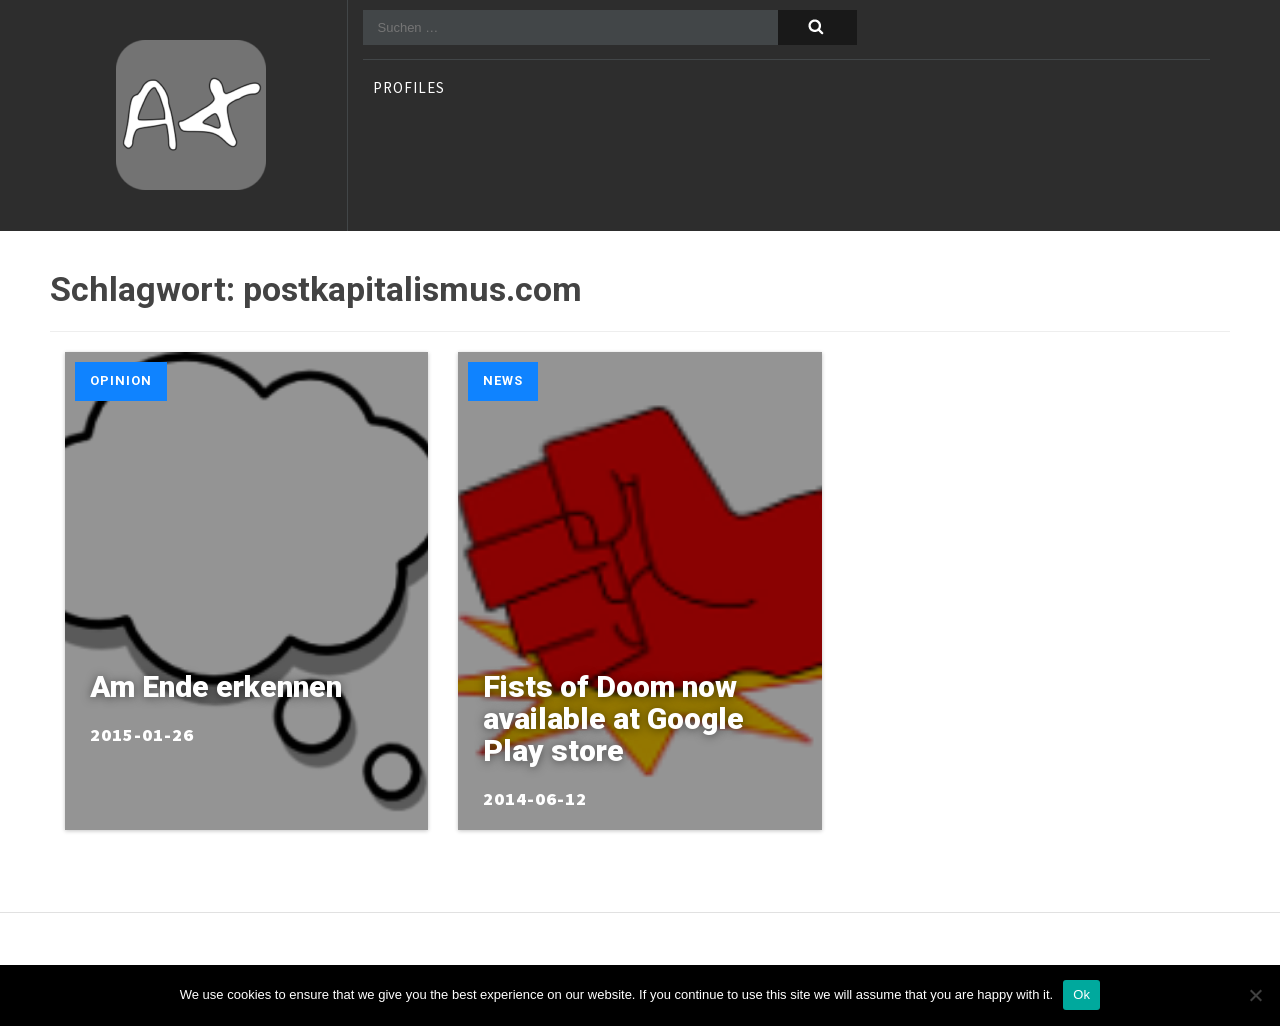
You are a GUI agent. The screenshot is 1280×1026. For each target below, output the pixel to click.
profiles (409, 89)
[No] (1255, 995)
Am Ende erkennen (216, 686)
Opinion (121, 380)
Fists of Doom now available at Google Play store (613, 718)
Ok (1081, 994)
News (503, 380)
